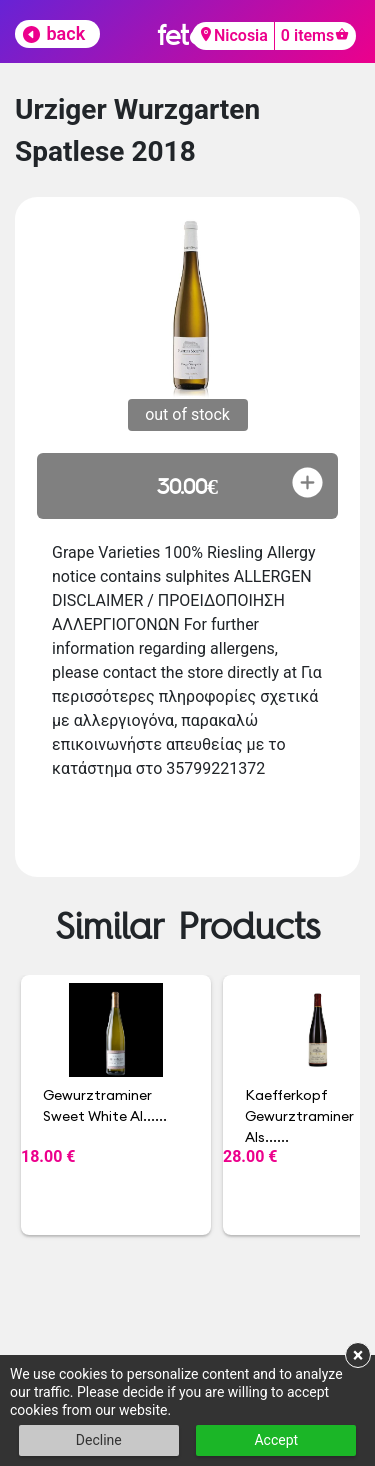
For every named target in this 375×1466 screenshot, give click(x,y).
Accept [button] (276, 1440)
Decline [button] (99, 1440)
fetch (187, 34)
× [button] (358, 1355)
